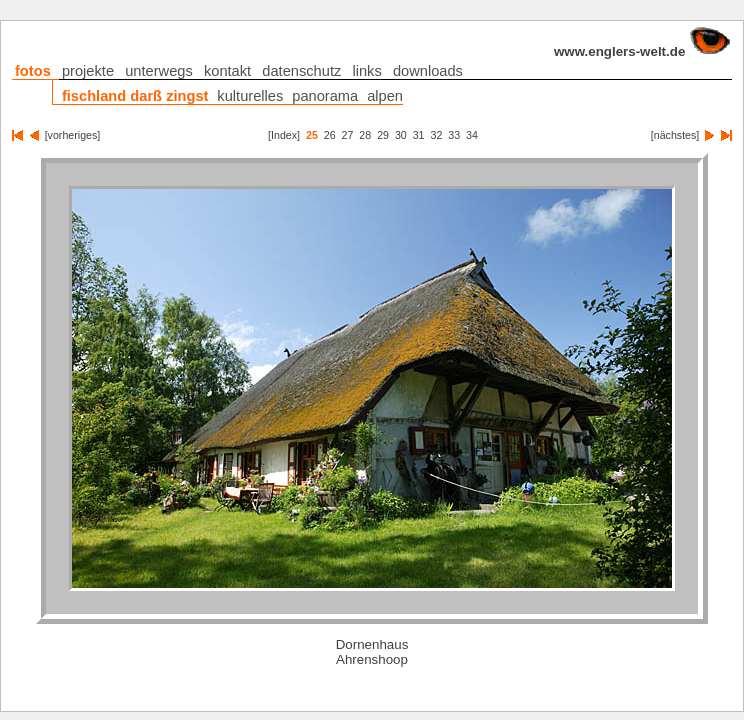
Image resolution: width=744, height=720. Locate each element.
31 (419, 135)
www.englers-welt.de (639, 51)
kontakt (230, 71)
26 (330, 135)
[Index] (284, 135)
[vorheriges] (70, 135)
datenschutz (304, 71)
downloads (430, 71)
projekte (90, 71)
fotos (35, 71)
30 (401, 135)
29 (383, 135)
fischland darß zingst (135, 96)
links (369, 71)
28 (365, 135)
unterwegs (161, 71)
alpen (385, 96)
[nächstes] (678, 135)
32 (437, 135)
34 (472, 135)
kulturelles (250, 96)
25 (312, 135)
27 (348, 135)
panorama (325, 96)
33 (454, 135)
